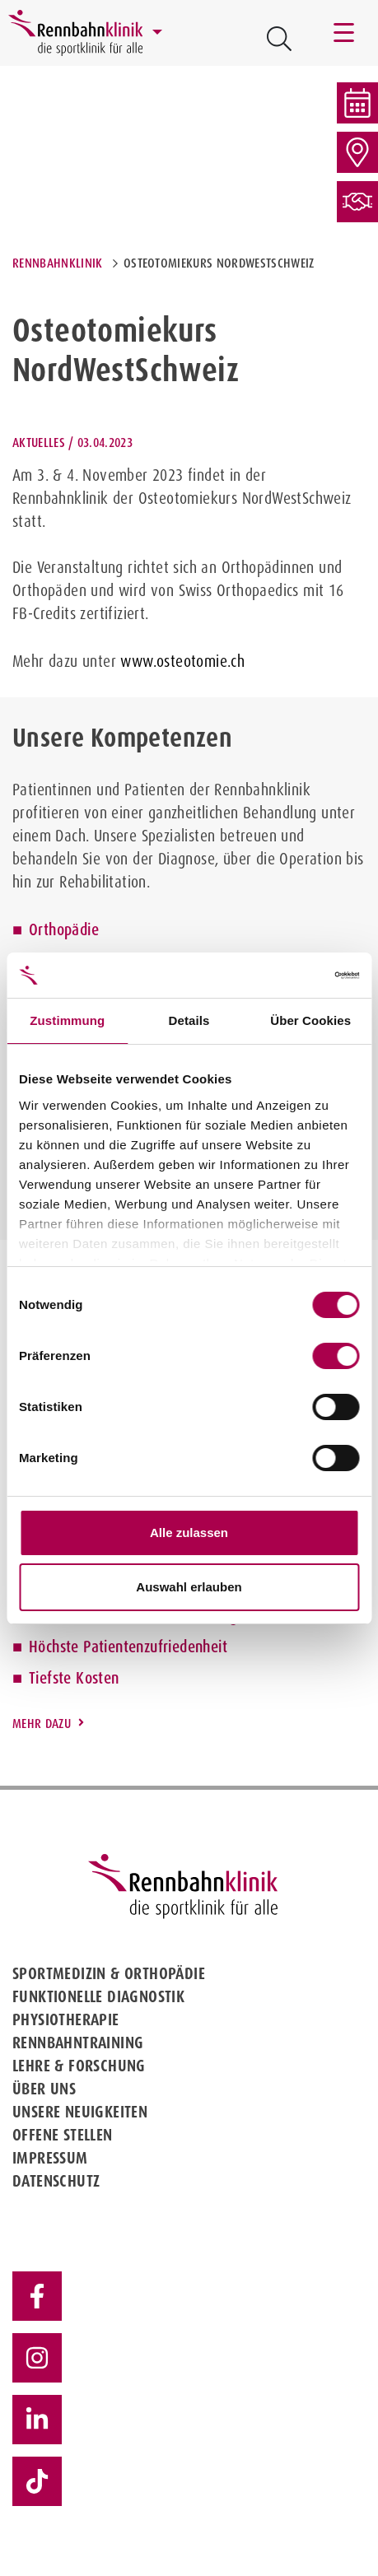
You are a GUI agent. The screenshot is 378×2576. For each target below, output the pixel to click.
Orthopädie (64, 929)
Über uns (44, 2088)
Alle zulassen (189, 1533)
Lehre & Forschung (79, 2065)
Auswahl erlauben (188, 1587)
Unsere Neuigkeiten (79, 2111)
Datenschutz (56, 2181)
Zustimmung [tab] (67, 1020)
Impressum (50, 2157)
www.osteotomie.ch (182, 661)
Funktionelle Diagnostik (98, 1996)
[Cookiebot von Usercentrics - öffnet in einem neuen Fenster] (287, 975)
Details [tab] (189, 1020)
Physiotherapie (65, 2019)
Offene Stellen (62, 2134)
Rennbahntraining (77, 2042)
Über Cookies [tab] (310, 1020)
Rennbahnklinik (57, 263)
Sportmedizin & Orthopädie (108, 1973)
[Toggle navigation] (345, 33)
